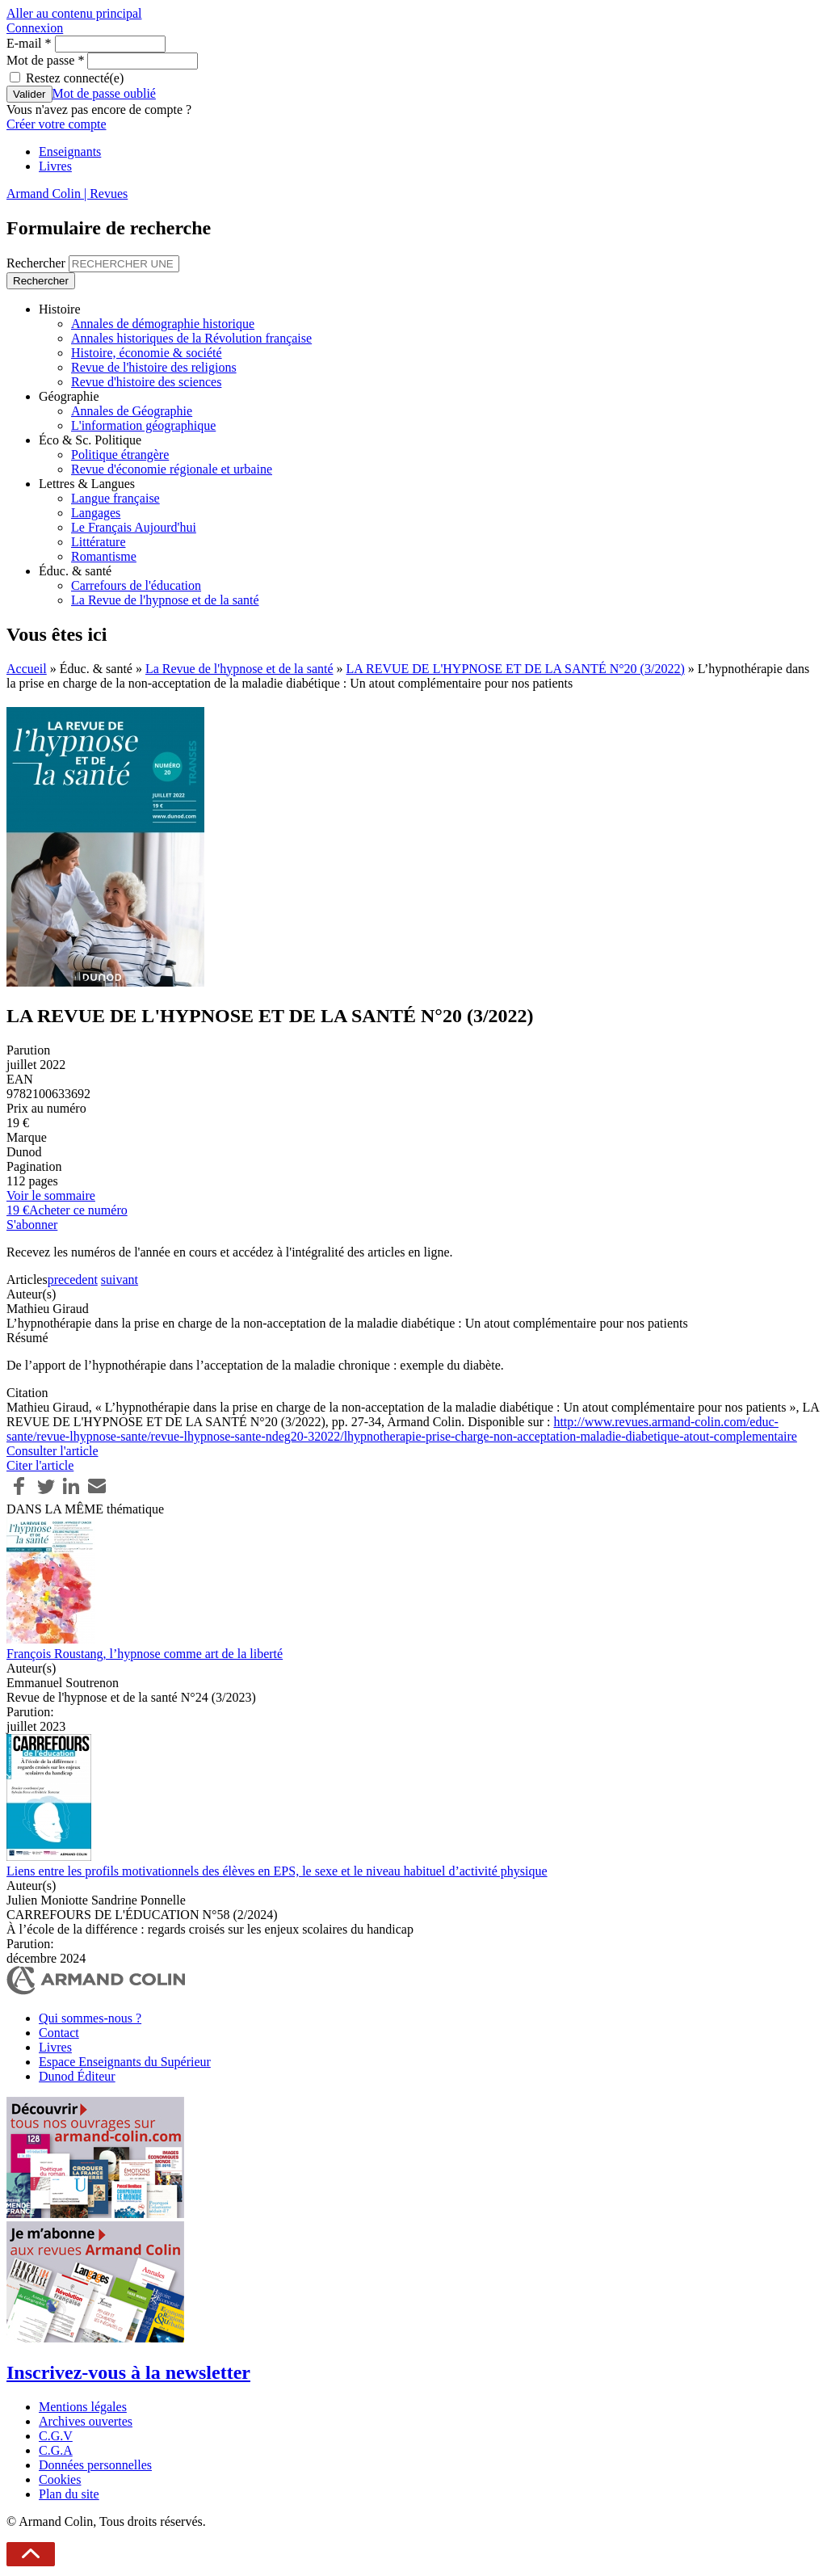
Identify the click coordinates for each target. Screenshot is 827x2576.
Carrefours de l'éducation (136, 585)
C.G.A (56, 2450)
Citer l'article (39, 1465)
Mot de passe (45, 60)
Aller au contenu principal (74, 13)
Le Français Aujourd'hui (133, 527)
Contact (59, 2032)
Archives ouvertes (85, 2421)
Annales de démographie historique (162, 323)
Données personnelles (95, 2465)
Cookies (60, 2479)
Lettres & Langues (87, 483)
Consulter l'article (52, 1451)
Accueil (26, 669)
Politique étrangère (120, 454)
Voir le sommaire (50, 1195)
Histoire (60, 309)
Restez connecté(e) (75, 78)
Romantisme (103, 556)
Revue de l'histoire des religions (154, 367)
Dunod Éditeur (77, 2076)
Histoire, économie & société (146, 353)
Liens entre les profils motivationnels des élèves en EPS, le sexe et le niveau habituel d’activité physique (277, 1871)
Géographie (69, 396)
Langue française (115, 498)
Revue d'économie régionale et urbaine (171, 469)
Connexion (34, 28)
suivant (119, 1279)
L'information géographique (143, 425)
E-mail (29, 43)
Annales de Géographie (131, 411)
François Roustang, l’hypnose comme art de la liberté (144, 1654)
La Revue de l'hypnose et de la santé (165, 600)
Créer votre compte (56, 124)
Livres (55, 166)
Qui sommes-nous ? (90, 2018)
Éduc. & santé (75, 571)
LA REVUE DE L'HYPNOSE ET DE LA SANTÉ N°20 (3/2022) (515, 669)
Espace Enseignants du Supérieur (125, 2062)
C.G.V (56, 2436)
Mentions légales (83, 2407)
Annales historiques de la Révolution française (191, 338)
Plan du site (69, 2494)
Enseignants (70, 151)
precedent (73, 1279)
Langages (95, 513)
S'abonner (31, 1224)
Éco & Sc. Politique (90, 440)
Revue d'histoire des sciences (146, 382)
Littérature (98, 542)
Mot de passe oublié (104, 93)
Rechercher (37, 263)
